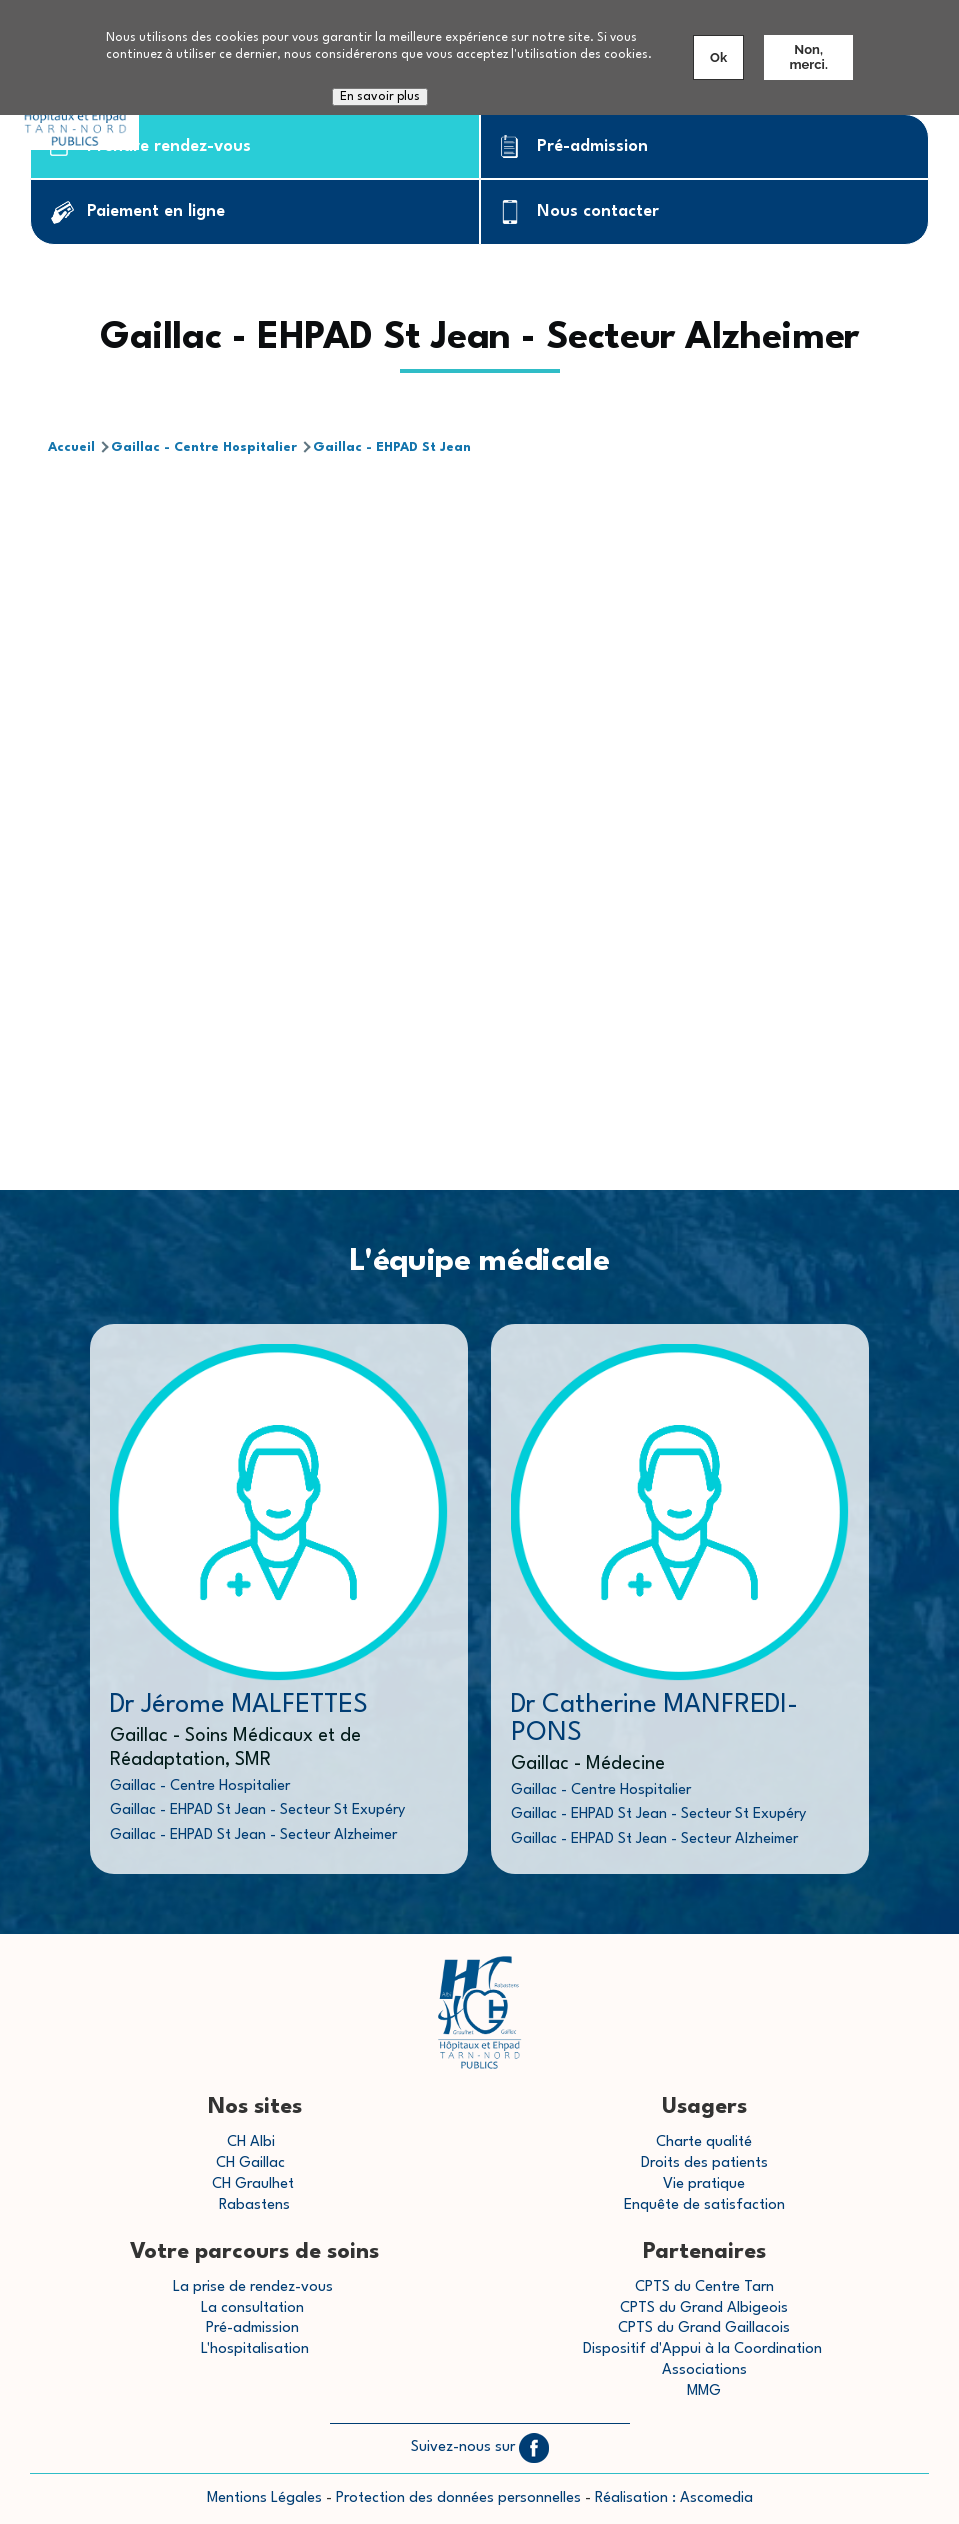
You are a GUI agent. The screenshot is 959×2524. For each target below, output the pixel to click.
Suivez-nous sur (480, 2447)
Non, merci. (808, 57)
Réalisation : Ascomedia (674, 2498)
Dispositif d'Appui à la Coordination (704, 2349)
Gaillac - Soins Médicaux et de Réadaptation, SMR (235, 1748)
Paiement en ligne (156, 211)
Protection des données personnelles (458, 2498)
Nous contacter (598, 211)
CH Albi (251, 2142)
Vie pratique (704, 2184)
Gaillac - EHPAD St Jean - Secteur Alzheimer (253, 1835)
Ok (718, 57)
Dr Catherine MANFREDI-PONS (654, 1719)
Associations (704, 2370)
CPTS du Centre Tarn (704, 2287)
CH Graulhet (253, 2184)
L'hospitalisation (255, 2349)
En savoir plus (380, 97)
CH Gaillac (250, 2163)
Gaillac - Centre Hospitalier (204, 447)
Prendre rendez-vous (169, 146)
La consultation (252, 2308)
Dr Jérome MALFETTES (239, 1705)
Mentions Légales (264, 2498)
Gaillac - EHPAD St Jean (392, 447)
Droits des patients (704, 2163)
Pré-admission (592, 146)
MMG (704, 2391)
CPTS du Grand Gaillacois (704, 2328)
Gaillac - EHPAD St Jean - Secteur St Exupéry (257, 1810)
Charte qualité (704, 2142)
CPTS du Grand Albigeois (704, 2308)
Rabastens (254, 2205)
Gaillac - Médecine (588, 1764)
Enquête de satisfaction (704, 2205)
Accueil (71, 447)
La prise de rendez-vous (253, 2287)
